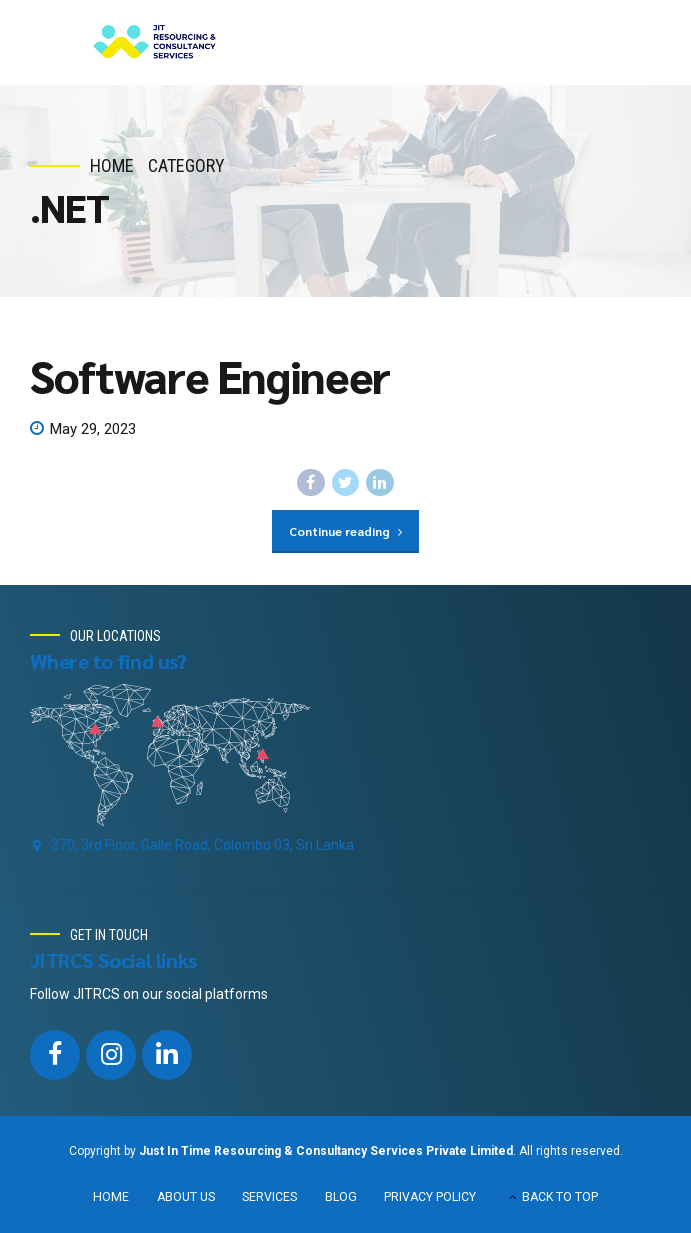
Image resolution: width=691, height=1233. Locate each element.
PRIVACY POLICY (430, 1197)
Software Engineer (210, 375)
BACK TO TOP (560, 1197)
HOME (111, 1197)
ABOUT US (186, 1197)
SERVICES (269, 1197)
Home (112, 165)
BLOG (341, 1197)
